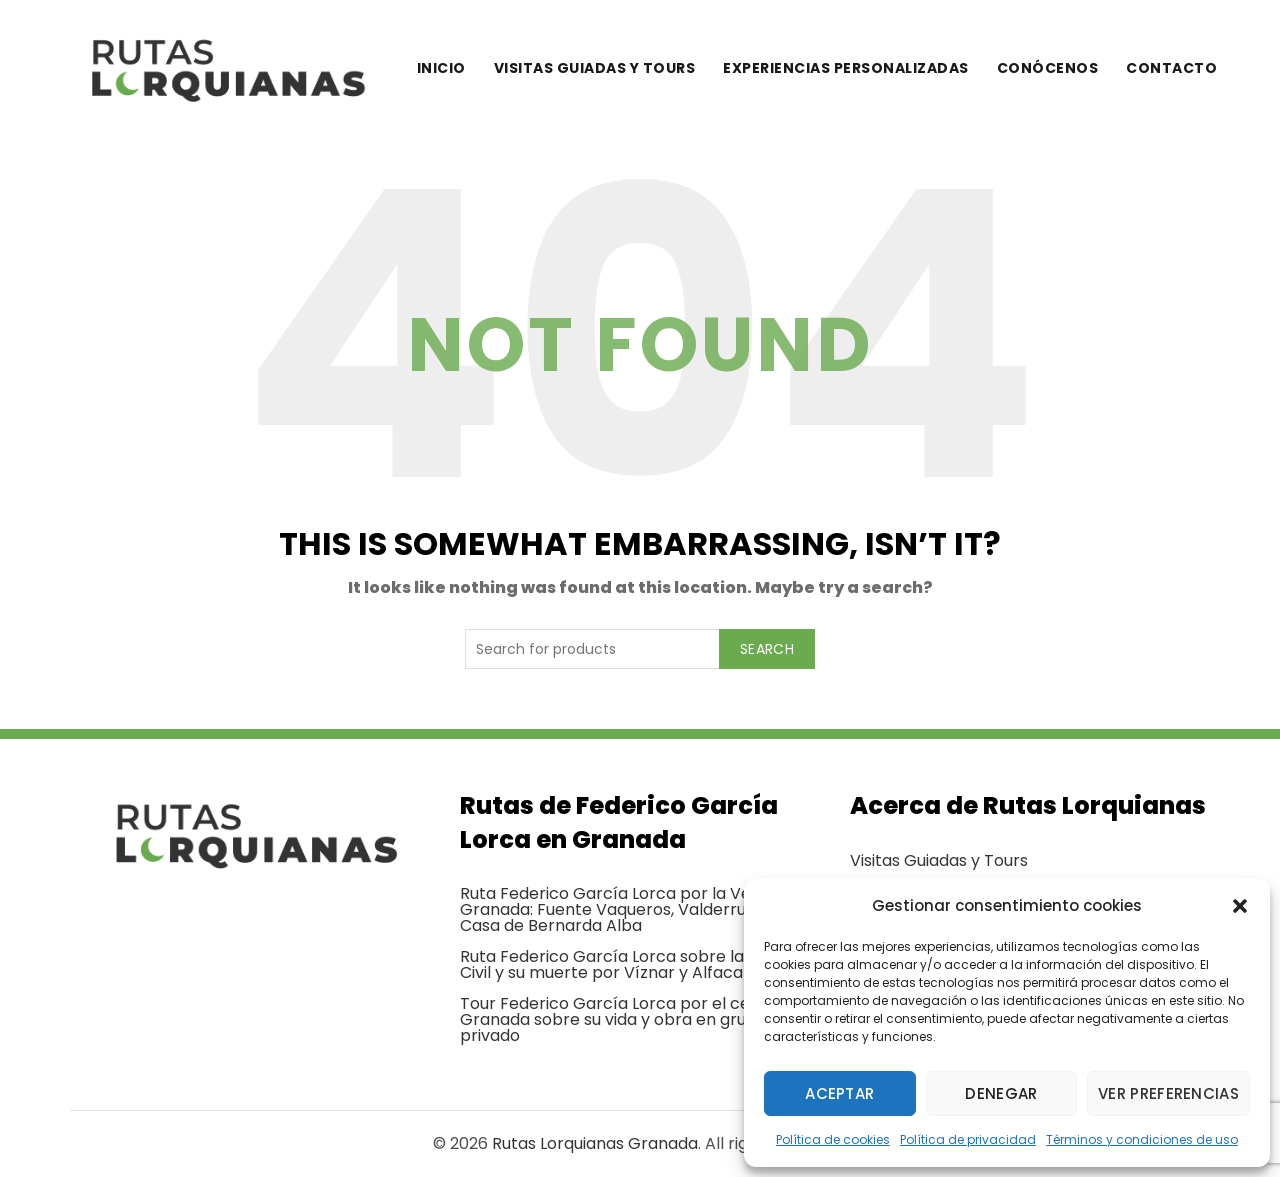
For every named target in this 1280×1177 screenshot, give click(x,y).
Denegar (1001, 1093)
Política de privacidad (968, 1139)
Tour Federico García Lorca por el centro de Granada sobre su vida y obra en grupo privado (634, 1019)
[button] (1240, 906)
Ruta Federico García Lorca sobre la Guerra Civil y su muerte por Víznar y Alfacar (632, 964)
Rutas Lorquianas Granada (595, 1143)
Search (767, 649)
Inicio (441, 68)
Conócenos (1048, 68)
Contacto (1171, 68)
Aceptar (839, 1093)
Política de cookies (833, 1139)
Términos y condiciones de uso (1142, 1139)
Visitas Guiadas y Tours (939, 860)
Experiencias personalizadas (846, 68)
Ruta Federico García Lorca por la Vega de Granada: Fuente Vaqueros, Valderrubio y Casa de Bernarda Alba (627, 909)
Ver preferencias (1168, 1093)
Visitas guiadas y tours (595, 68)
